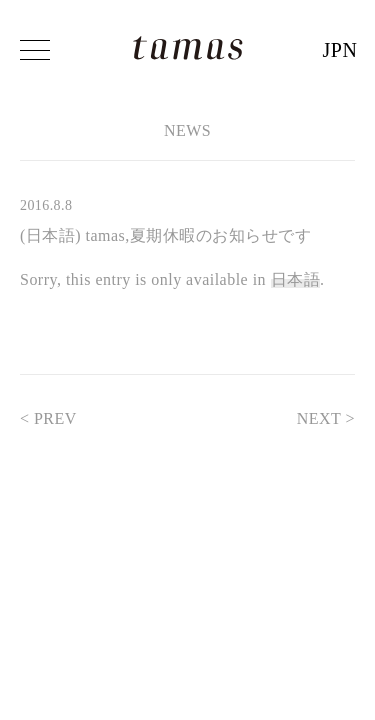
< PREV (58, 418)
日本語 (295, 279)
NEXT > (315, 418)
